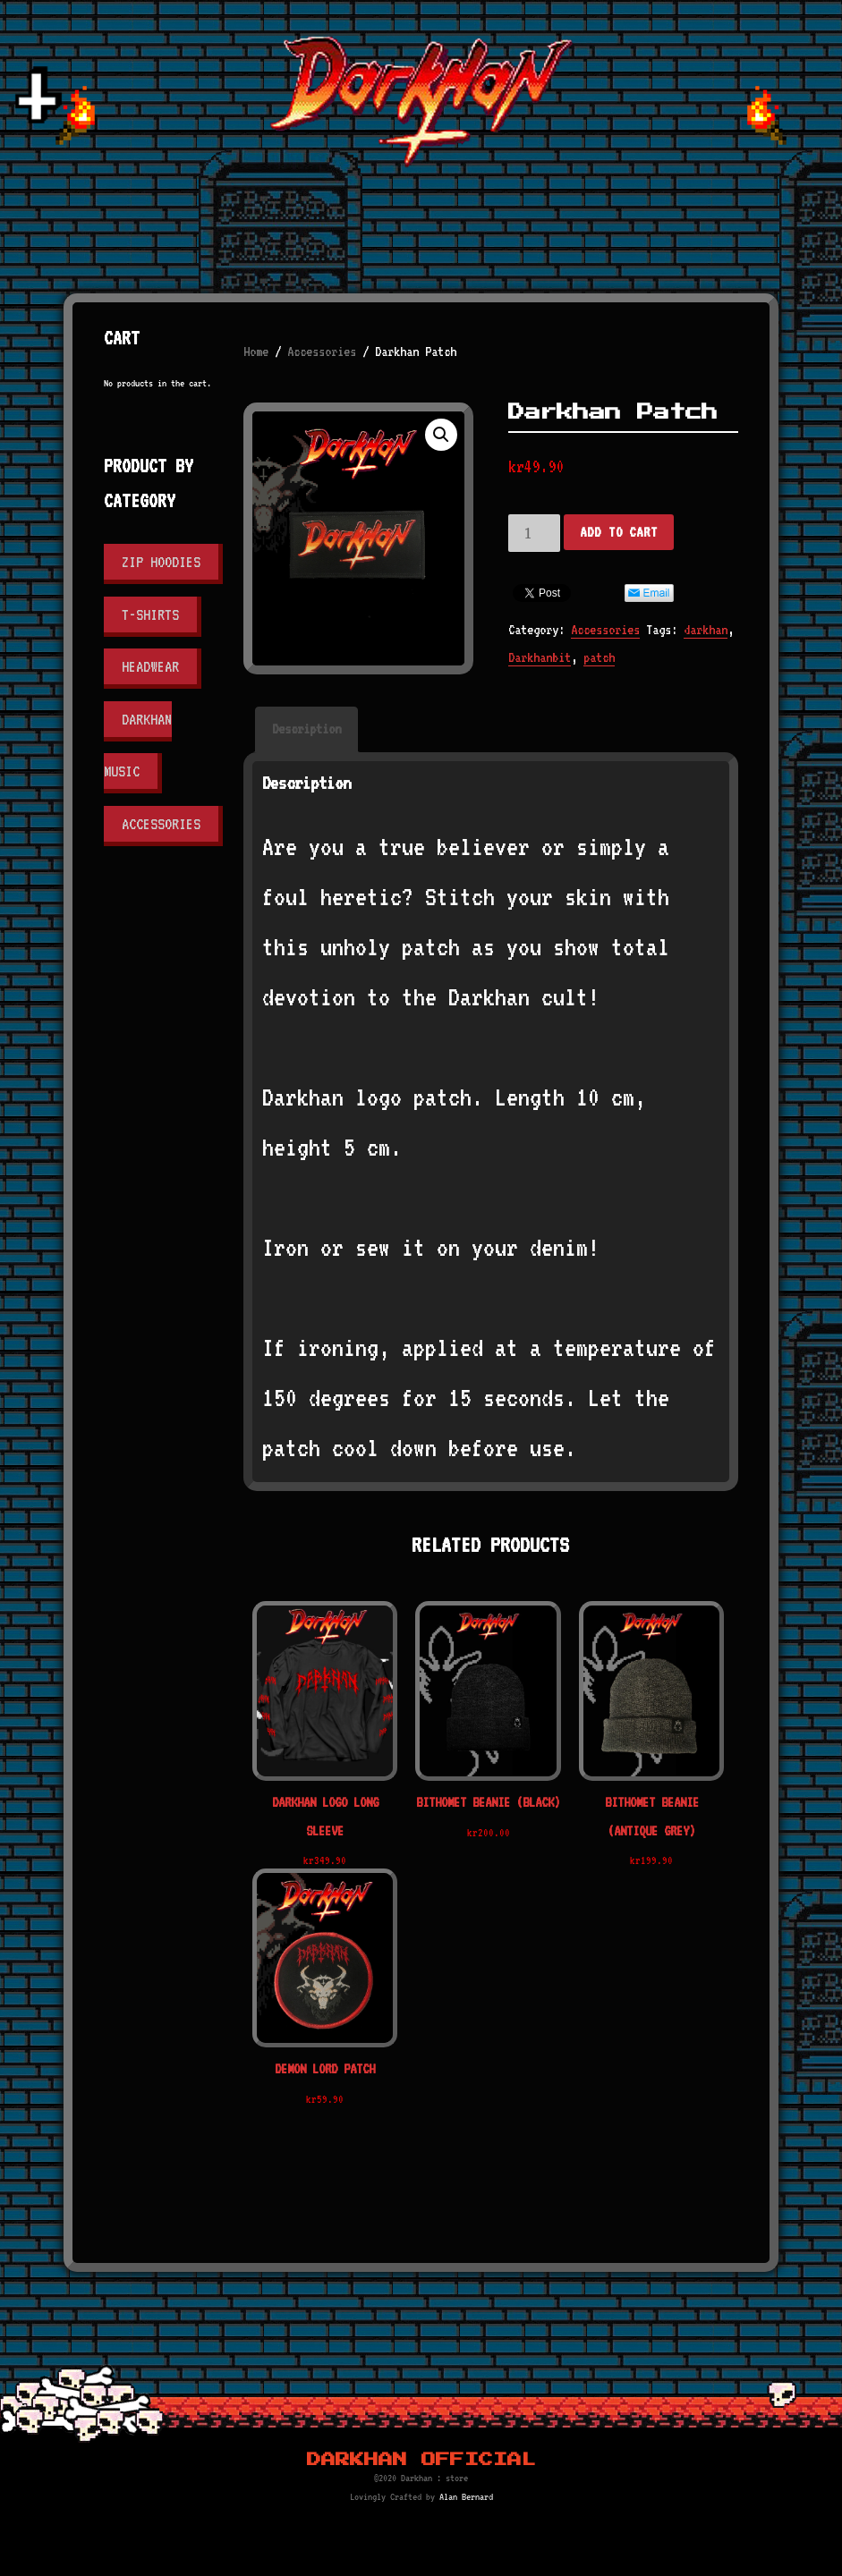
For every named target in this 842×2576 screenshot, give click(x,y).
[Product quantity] (534, 533)
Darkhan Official (421, 2460)
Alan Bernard (466, 2497)
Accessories (321, 351)
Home (255, 351)
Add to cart (618, 532)
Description (306, 729)
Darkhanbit (539, 657)
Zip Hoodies (161, 562)
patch (599, 657)
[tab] (306, 730)
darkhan (705, 630)
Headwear (150, 666)
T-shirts (150, 614)
